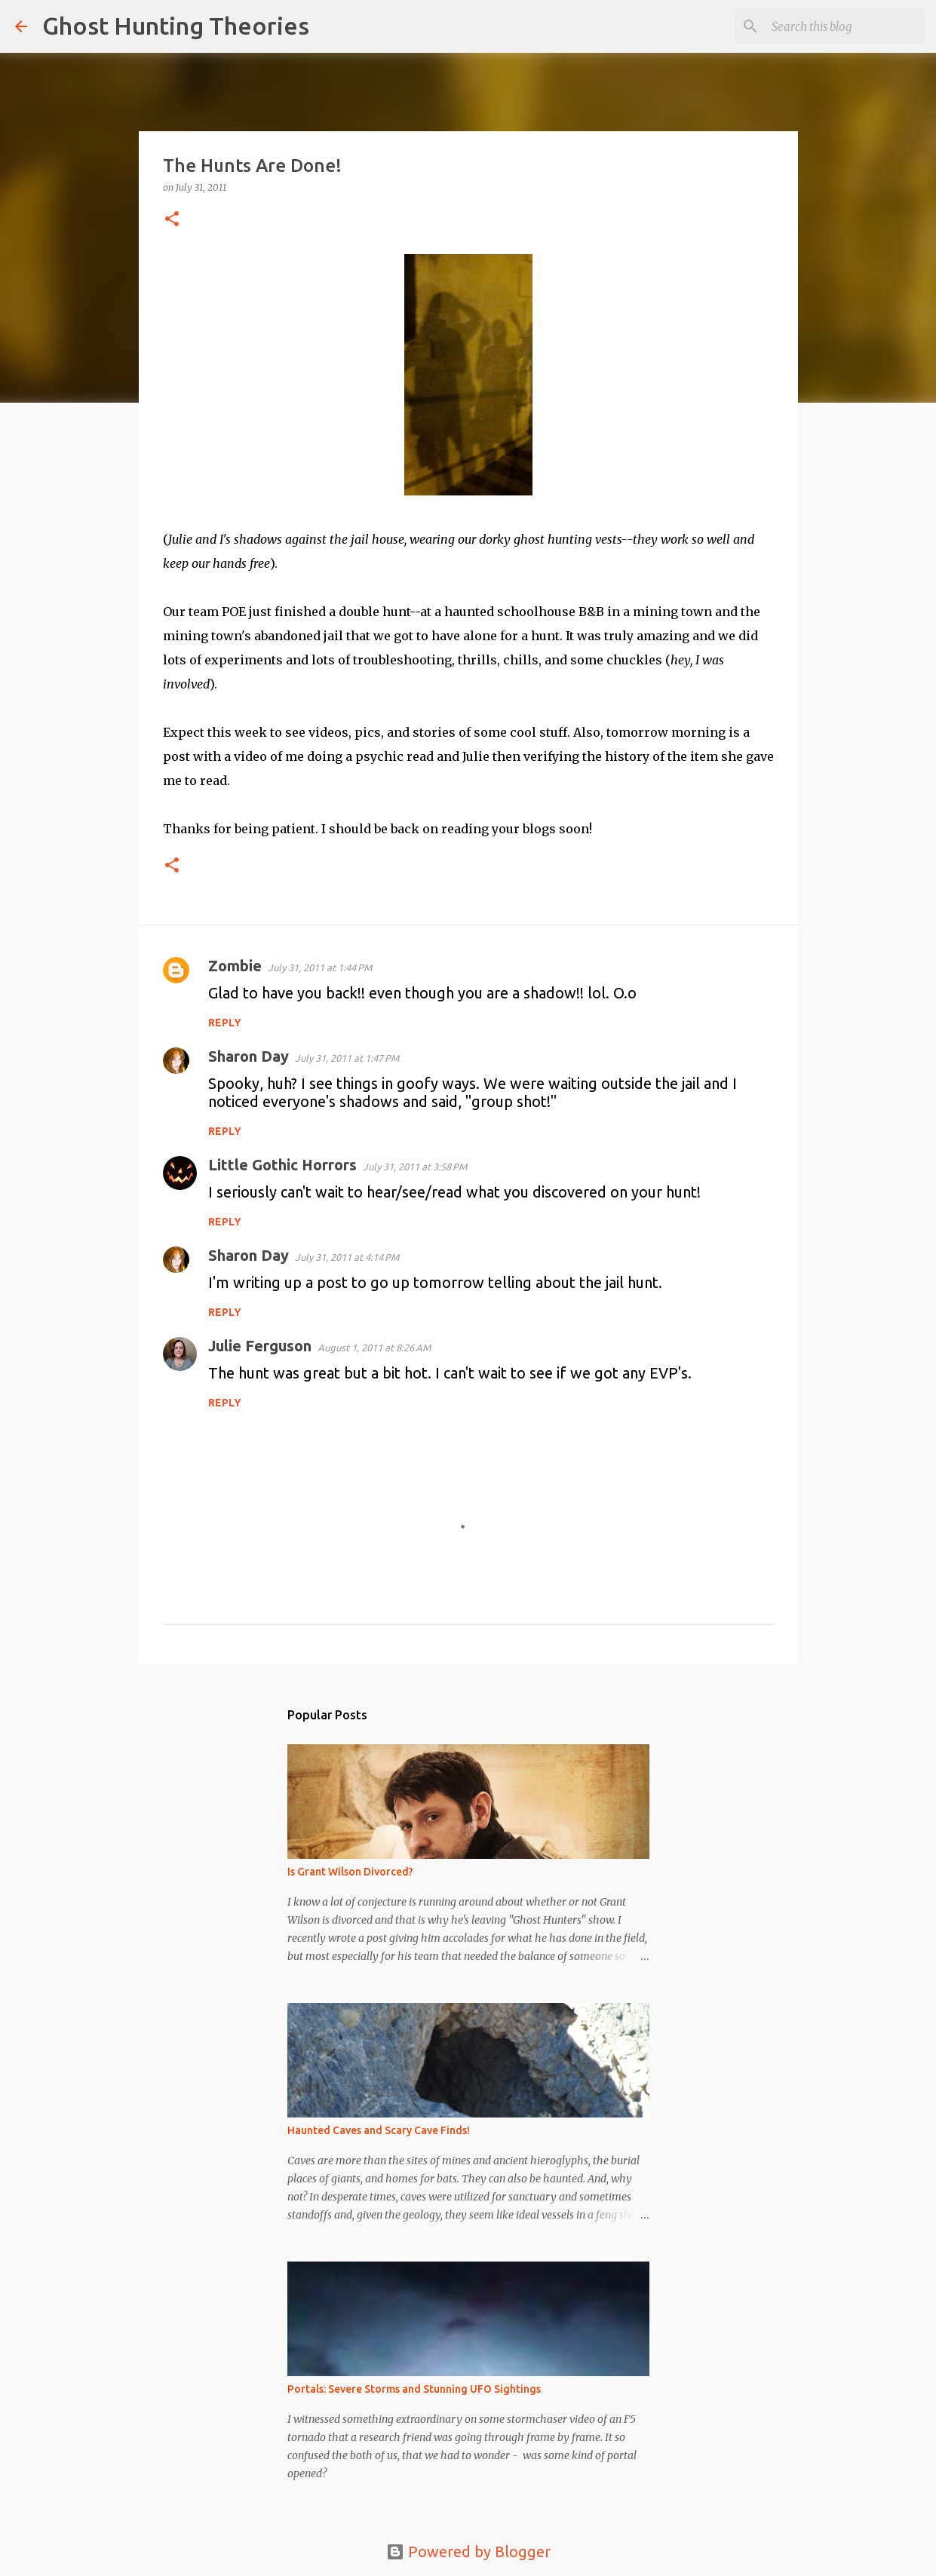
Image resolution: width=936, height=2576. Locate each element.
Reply (224, 1023)
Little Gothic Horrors (282, 1164)
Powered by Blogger (468, 2551)
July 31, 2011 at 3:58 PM (415, 1166)
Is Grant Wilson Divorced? (350, 1872)
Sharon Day (248, 1056)
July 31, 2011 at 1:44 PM (320, 967)
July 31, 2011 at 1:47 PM (347, 1058)
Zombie (235, 965)
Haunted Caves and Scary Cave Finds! (378, 2130)
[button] (172, 220)
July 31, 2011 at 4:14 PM (347, 1257)
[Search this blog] (845, 26)
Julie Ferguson (259, 1345)
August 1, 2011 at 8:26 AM (374, 1347)
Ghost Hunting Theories (175, 25)
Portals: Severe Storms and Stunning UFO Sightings (414, 2389)
